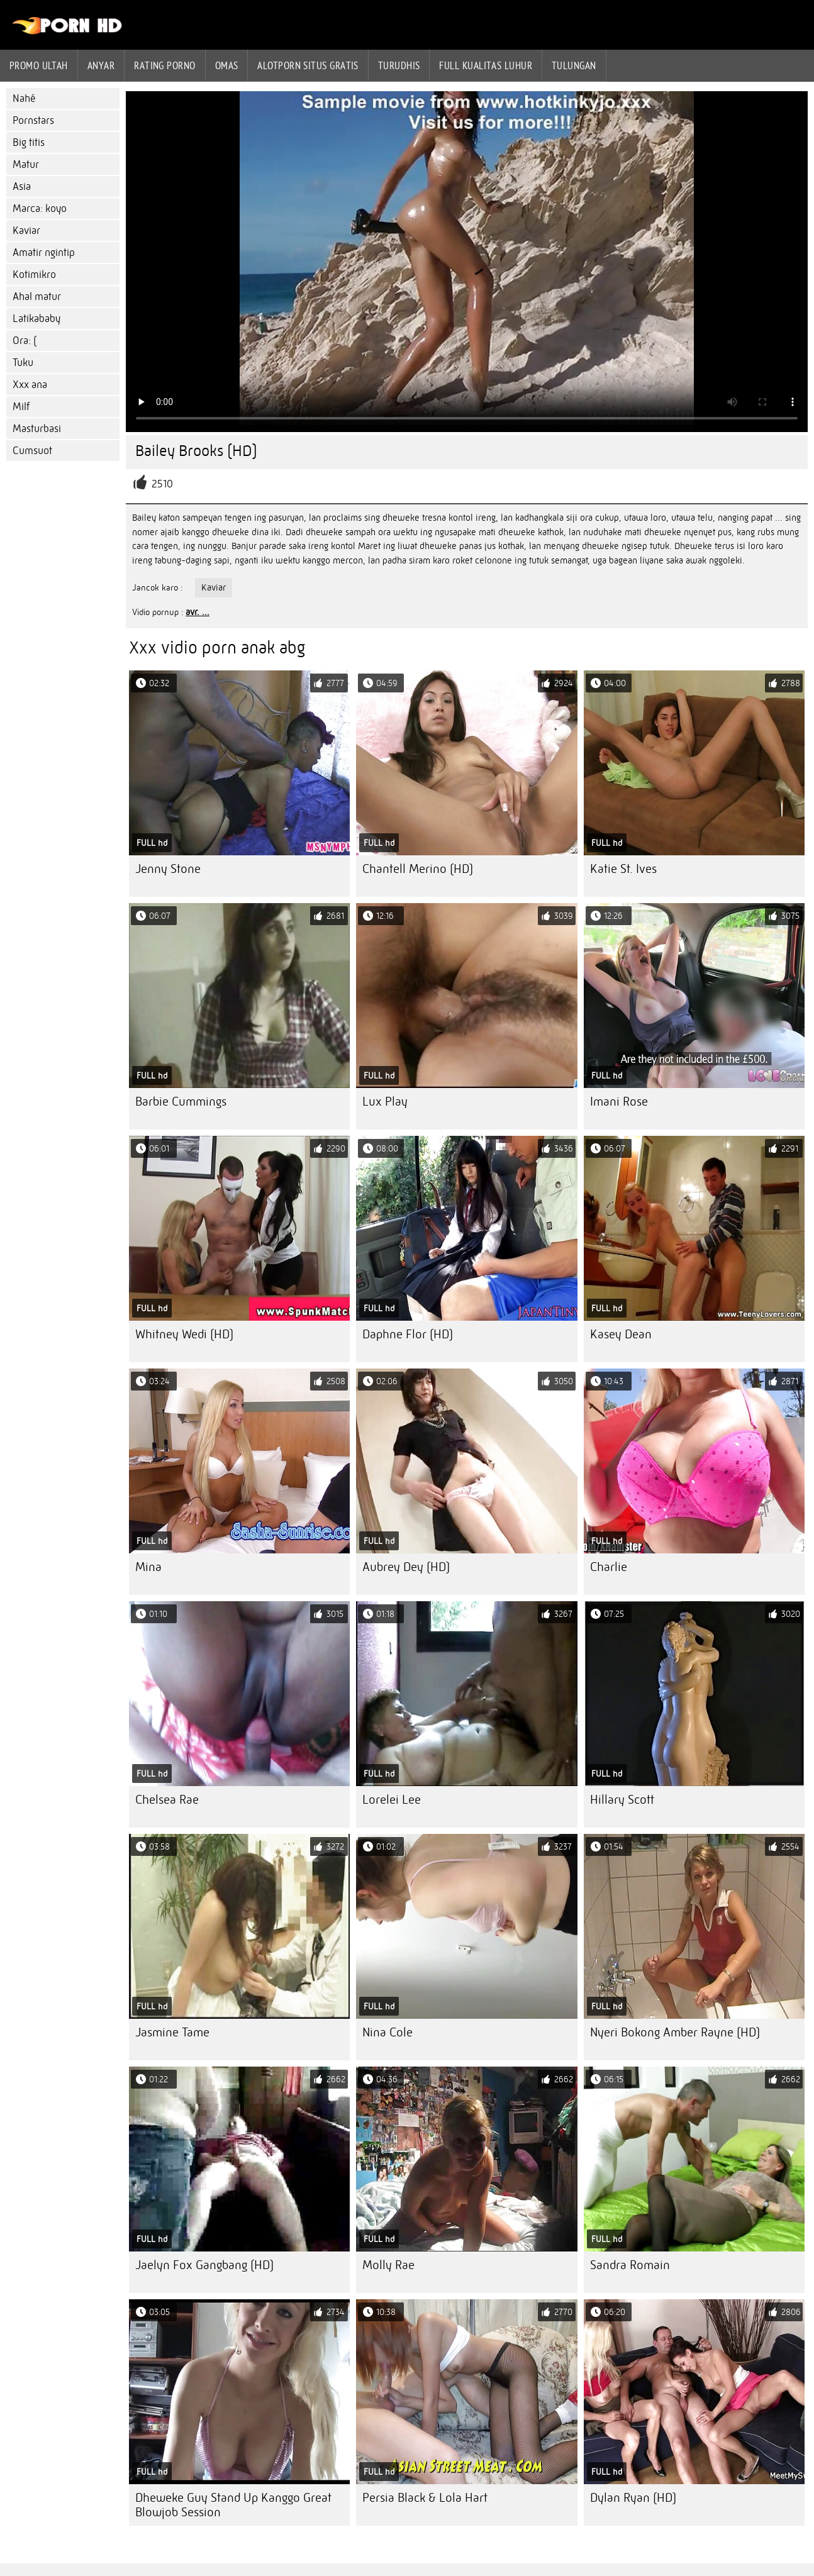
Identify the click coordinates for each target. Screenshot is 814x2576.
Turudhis (399, 65)
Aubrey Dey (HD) (406, 1567)
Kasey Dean (621, 1334)
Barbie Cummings (180, 1101)
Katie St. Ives (623, 869)
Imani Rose (619, 1101)
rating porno (164, 65)
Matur (26, 164)
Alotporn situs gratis (307, 65)
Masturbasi (37, 429)
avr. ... (197, 612)
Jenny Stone (168, 869)
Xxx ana (30, 385)
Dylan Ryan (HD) (633, 2497)
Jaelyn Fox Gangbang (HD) (204, 2265)
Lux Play (385, 1101)
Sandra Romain (630, 2265)
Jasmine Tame (172, 2032)
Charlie (608, 1567)
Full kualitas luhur (485, 65)
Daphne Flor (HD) (407, 1334)
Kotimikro (34, 274)
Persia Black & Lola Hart (425, 2497)
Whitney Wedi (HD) (184, 1334)
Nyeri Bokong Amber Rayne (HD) (675, 2032)
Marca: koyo (40, 208)
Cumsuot (32, 451)
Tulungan (574, 65)
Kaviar (26, 230)
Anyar (100, 65)
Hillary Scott (622, 1799)
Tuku (23, 363)
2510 (162, 484)
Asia (22, 186)
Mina (148, 1567)
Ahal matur (37, 297)
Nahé (24, 98)
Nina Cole (387, 2032)
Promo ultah (38, 65)
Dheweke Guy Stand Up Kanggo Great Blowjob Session (233, 2504)
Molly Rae (388, 2265)
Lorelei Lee (391, 1799)
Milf (21, 407)
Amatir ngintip (44, 252)
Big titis (29, 142)
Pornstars (33, 120)
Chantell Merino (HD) (417, 869)
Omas (226, 65)
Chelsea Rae (167, 1799)
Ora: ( (24, 341)
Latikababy (36, 319)
